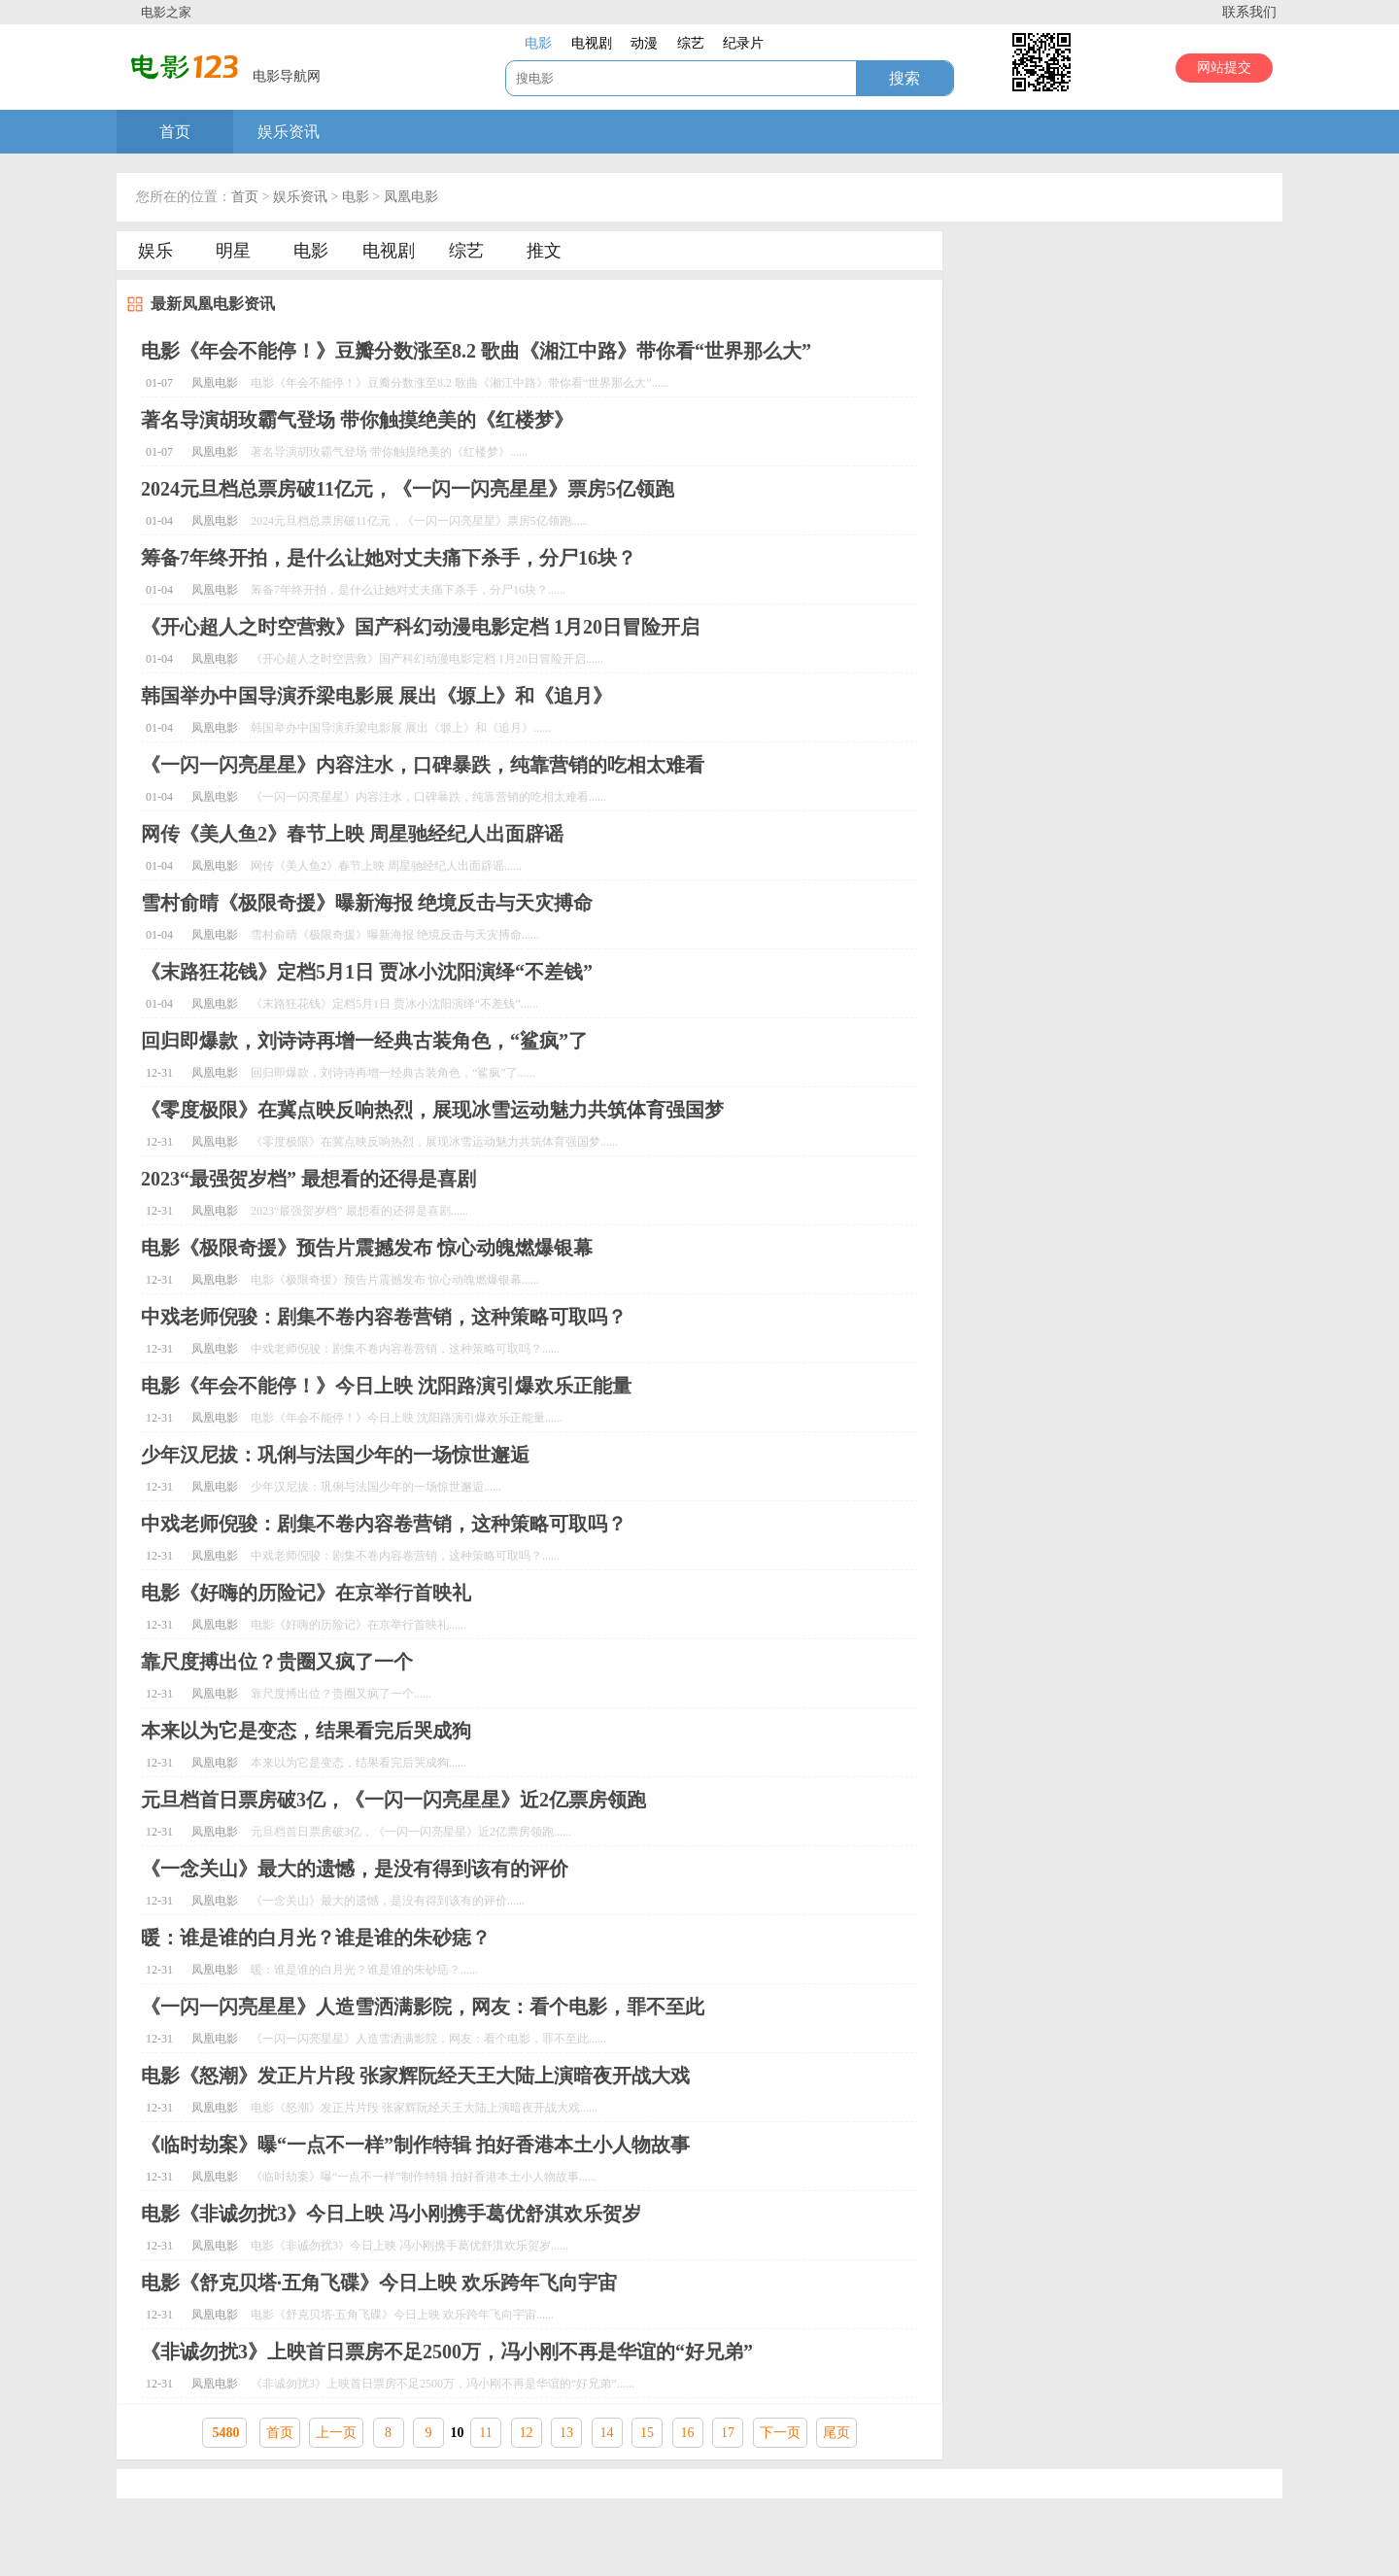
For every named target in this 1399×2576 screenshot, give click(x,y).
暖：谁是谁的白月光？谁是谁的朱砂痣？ (316, 1937)
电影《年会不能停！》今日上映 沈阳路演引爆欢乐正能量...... (407, 1418)
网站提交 (1224, 67)
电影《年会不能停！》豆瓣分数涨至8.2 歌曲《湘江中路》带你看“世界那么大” (476, 350)
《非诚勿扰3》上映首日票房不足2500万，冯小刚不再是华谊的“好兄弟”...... (442, 2383)
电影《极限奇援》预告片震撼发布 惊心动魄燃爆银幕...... (395, 1280)
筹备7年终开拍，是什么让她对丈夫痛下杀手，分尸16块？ (388, 557)
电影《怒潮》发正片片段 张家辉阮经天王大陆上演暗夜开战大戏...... (424, 2107)
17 (727, 2432)
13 (566, 2432)
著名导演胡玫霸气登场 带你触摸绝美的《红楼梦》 (357, 419)
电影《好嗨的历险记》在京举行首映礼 (306, 1592)
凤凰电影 (411, 196)
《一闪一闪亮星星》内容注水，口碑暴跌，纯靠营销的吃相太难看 (422, 764)
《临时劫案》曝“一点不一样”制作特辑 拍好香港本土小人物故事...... (424, 2176)
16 (688, 2432)
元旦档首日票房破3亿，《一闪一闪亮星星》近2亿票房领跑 (393, 1799)
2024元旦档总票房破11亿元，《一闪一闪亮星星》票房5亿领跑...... (420, 521)
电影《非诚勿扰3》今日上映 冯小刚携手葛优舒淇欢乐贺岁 (391, 2213)
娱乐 (155, 250)
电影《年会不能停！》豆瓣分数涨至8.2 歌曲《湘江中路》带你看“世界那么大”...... (460, 383)
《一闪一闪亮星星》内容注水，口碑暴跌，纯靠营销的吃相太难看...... (428, 797)
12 (526, 2432)
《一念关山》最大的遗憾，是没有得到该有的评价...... (388, 1900)
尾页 (836, 2432)
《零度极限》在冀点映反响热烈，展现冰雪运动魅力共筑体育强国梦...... (434, 1142)
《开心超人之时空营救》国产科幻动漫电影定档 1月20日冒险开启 (420, 626)
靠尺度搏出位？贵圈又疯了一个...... (341, 1693)
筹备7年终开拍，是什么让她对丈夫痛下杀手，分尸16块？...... (408, 590)
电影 (355, 196)
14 (607, 2432)
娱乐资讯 (288, 131)
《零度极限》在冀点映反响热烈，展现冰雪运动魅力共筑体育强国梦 (432, 1109)
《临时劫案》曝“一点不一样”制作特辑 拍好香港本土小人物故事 (415, 2144)
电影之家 (166, 12)
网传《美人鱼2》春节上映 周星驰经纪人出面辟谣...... (386, 866)
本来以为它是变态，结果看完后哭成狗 (306, 1730)
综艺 (466, 250)
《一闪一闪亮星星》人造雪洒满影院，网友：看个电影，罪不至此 (422, 2006)
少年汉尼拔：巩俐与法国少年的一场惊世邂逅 (335, 1454)
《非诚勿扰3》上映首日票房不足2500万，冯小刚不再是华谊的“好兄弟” (447, 2351)
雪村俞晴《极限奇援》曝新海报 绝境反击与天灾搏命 (367, 902)
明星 (233, 250)
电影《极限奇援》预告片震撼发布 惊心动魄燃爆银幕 (367, 1247)
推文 (544, 250)
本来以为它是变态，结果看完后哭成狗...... (358, 1762)
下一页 (780, 2432)
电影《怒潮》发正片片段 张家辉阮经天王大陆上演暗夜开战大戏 (415, 2075)
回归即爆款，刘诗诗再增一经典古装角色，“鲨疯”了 (364, 1040)
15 (647, 2432)
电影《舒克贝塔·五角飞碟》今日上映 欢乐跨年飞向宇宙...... (402, 2314)
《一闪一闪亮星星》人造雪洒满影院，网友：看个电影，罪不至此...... (428, 2038)
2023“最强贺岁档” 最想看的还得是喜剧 (308, 1178)
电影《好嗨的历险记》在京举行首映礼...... (358, 1624)
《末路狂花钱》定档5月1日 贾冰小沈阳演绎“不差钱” (367, 971)
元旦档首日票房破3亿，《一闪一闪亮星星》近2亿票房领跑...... (411, 1831)
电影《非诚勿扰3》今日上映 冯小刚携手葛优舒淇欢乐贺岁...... (409, 2245)
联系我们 (1249, 12)
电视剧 (388, 250)
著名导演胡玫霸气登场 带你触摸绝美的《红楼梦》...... (389, 452)
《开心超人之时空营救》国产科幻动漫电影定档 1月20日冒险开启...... (427, 659)
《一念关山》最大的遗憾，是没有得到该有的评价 (354, 1868)
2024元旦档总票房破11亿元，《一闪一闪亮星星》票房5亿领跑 (407, 488)
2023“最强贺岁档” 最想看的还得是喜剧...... (359, 1211)
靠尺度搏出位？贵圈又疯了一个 (277, 1661)
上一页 (336, 2432)
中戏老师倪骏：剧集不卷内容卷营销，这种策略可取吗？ (384, 1316)
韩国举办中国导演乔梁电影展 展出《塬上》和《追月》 (376, 695)
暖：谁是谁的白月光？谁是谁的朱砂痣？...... (364, 1969)
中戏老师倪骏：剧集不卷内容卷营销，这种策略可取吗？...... (405, 1349)
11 (485, 2432)
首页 (174, 131)
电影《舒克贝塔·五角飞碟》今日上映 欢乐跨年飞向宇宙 (379, 2282)
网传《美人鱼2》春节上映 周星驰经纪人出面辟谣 (352, 833)
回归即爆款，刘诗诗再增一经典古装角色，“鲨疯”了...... (393, 1073)
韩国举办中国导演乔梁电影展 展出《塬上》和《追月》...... (401, 728)
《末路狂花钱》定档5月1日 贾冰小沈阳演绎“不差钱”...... (394, 1004)
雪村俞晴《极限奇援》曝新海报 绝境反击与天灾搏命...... (395, 935)
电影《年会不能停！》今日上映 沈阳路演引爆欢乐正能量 (386, 1385)
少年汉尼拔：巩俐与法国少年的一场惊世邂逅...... (376, 1487)
